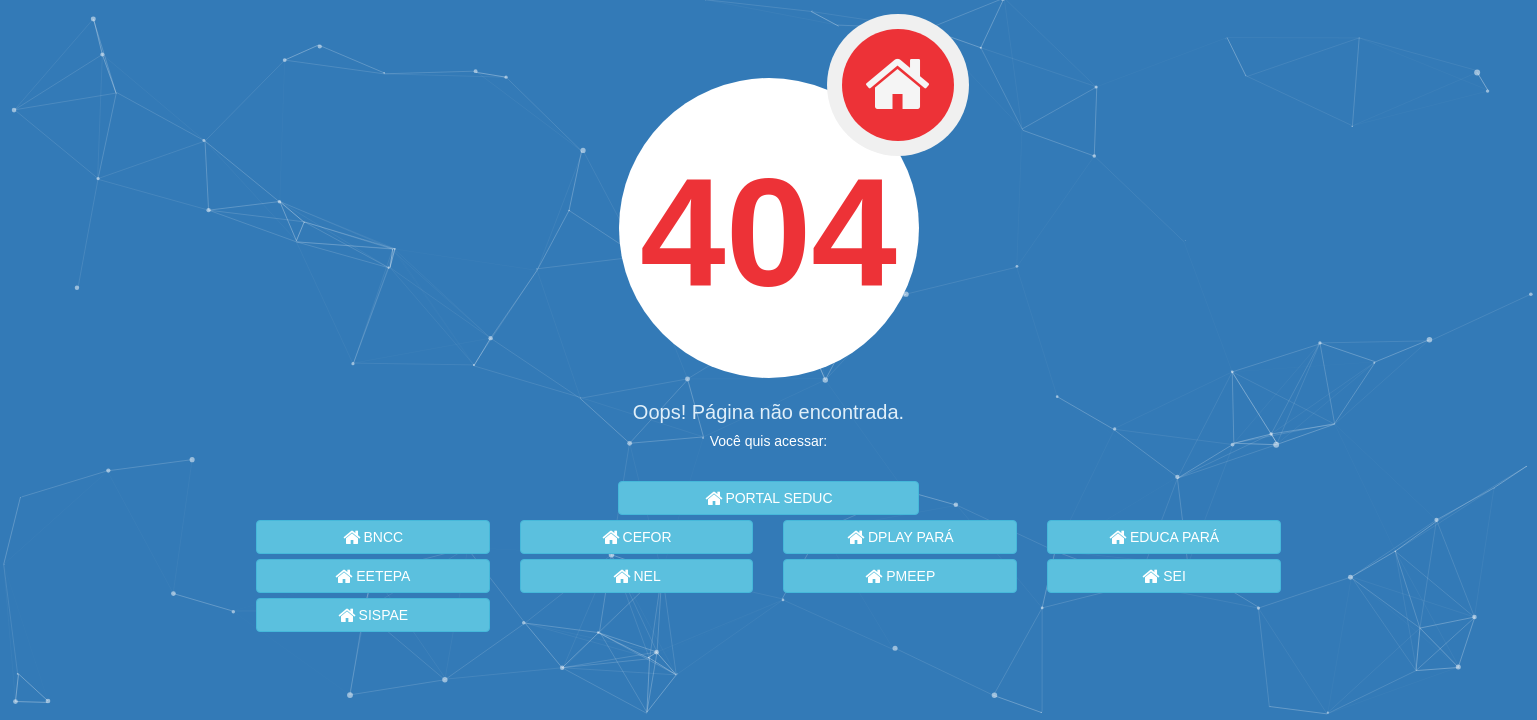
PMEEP (900, 576)
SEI (1163, 576)
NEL (637, 576)
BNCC (373, 537)
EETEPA (372, 576)
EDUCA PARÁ (1164, 537)
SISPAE (373, 615)
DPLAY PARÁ (900, 537)
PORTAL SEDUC (769, 498)
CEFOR (637, 537)
